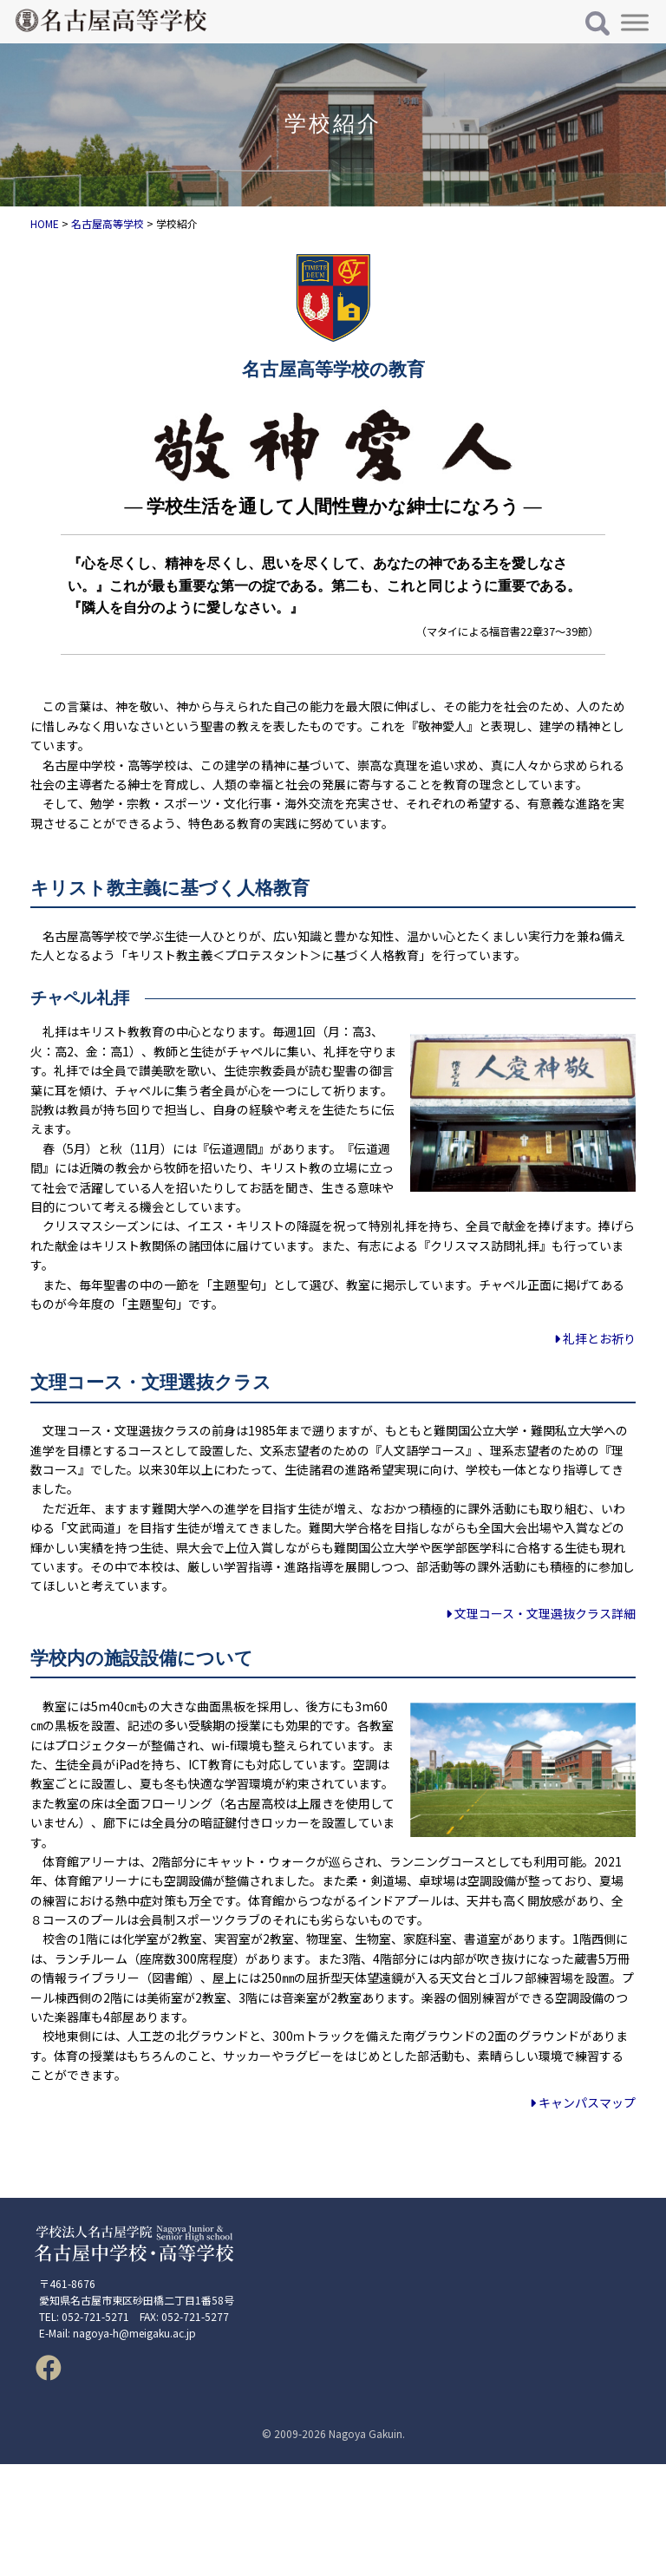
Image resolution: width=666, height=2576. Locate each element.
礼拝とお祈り (595, 1338)
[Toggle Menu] (635, 22)
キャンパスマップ (583, 2102)
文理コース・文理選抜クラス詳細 (541, 1613)
